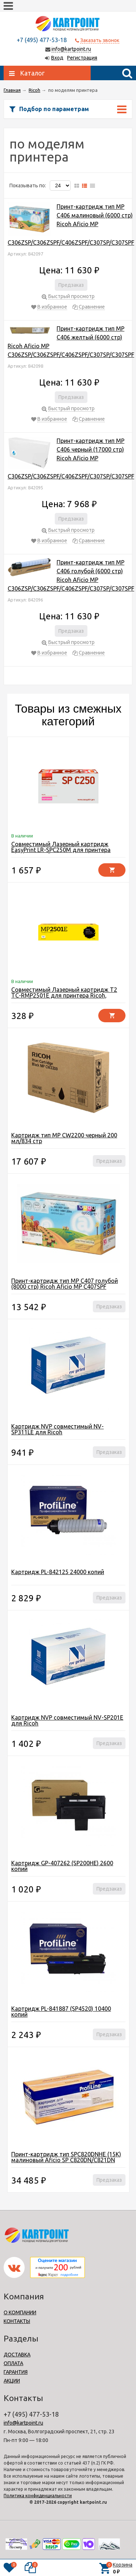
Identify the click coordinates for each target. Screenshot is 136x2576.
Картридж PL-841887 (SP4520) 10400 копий (61, 2011)
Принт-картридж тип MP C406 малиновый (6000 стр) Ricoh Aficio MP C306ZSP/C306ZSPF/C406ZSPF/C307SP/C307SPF (71, 224)
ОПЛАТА (13, 2363)
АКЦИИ (12, 2381)
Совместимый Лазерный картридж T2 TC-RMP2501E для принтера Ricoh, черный (64, 995)
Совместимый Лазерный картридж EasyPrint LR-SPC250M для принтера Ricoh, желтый (61, 850)
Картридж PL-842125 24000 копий (57, 1572)
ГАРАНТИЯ (16, 2372)
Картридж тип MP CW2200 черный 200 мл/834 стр (64, 1138)
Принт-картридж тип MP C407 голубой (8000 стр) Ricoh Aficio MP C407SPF (64, 1283)
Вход (57, 58)
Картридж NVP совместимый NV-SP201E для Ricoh (67, 1720)
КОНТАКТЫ (17, 2321)
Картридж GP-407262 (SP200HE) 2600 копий (62, 1866)
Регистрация (82, 58)
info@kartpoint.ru (71, 49)
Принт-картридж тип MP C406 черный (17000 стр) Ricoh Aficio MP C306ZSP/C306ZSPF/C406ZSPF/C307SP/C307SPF (71, 458)
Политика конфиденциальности (38, 2495)
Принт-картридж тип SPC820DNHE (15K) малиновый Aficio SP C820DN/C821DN (66, 2157)
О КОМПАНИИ (20, 2312)
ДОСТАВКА (17, 2354)
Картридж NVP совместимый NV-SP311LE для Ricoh (57, 1429)
